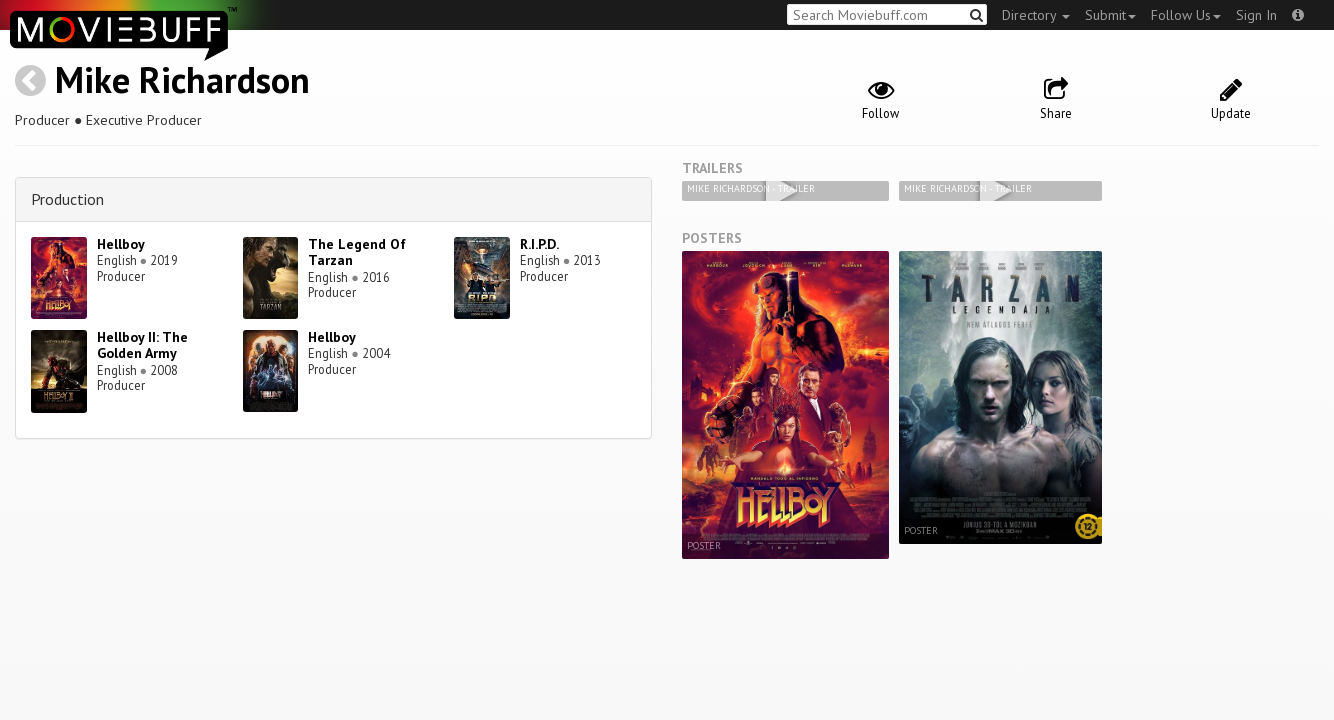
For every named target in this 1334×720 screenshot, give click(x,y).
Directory (1036, 15)
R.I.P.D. (539, 244)
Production (67, 199)
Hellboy (121, 244)
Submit (1110, 15)
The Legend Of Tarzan (357, 252)
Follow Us (1186, 15)
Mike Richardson (182, 79)
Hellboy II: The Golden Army (142, 345)
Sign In (1256, 15)
